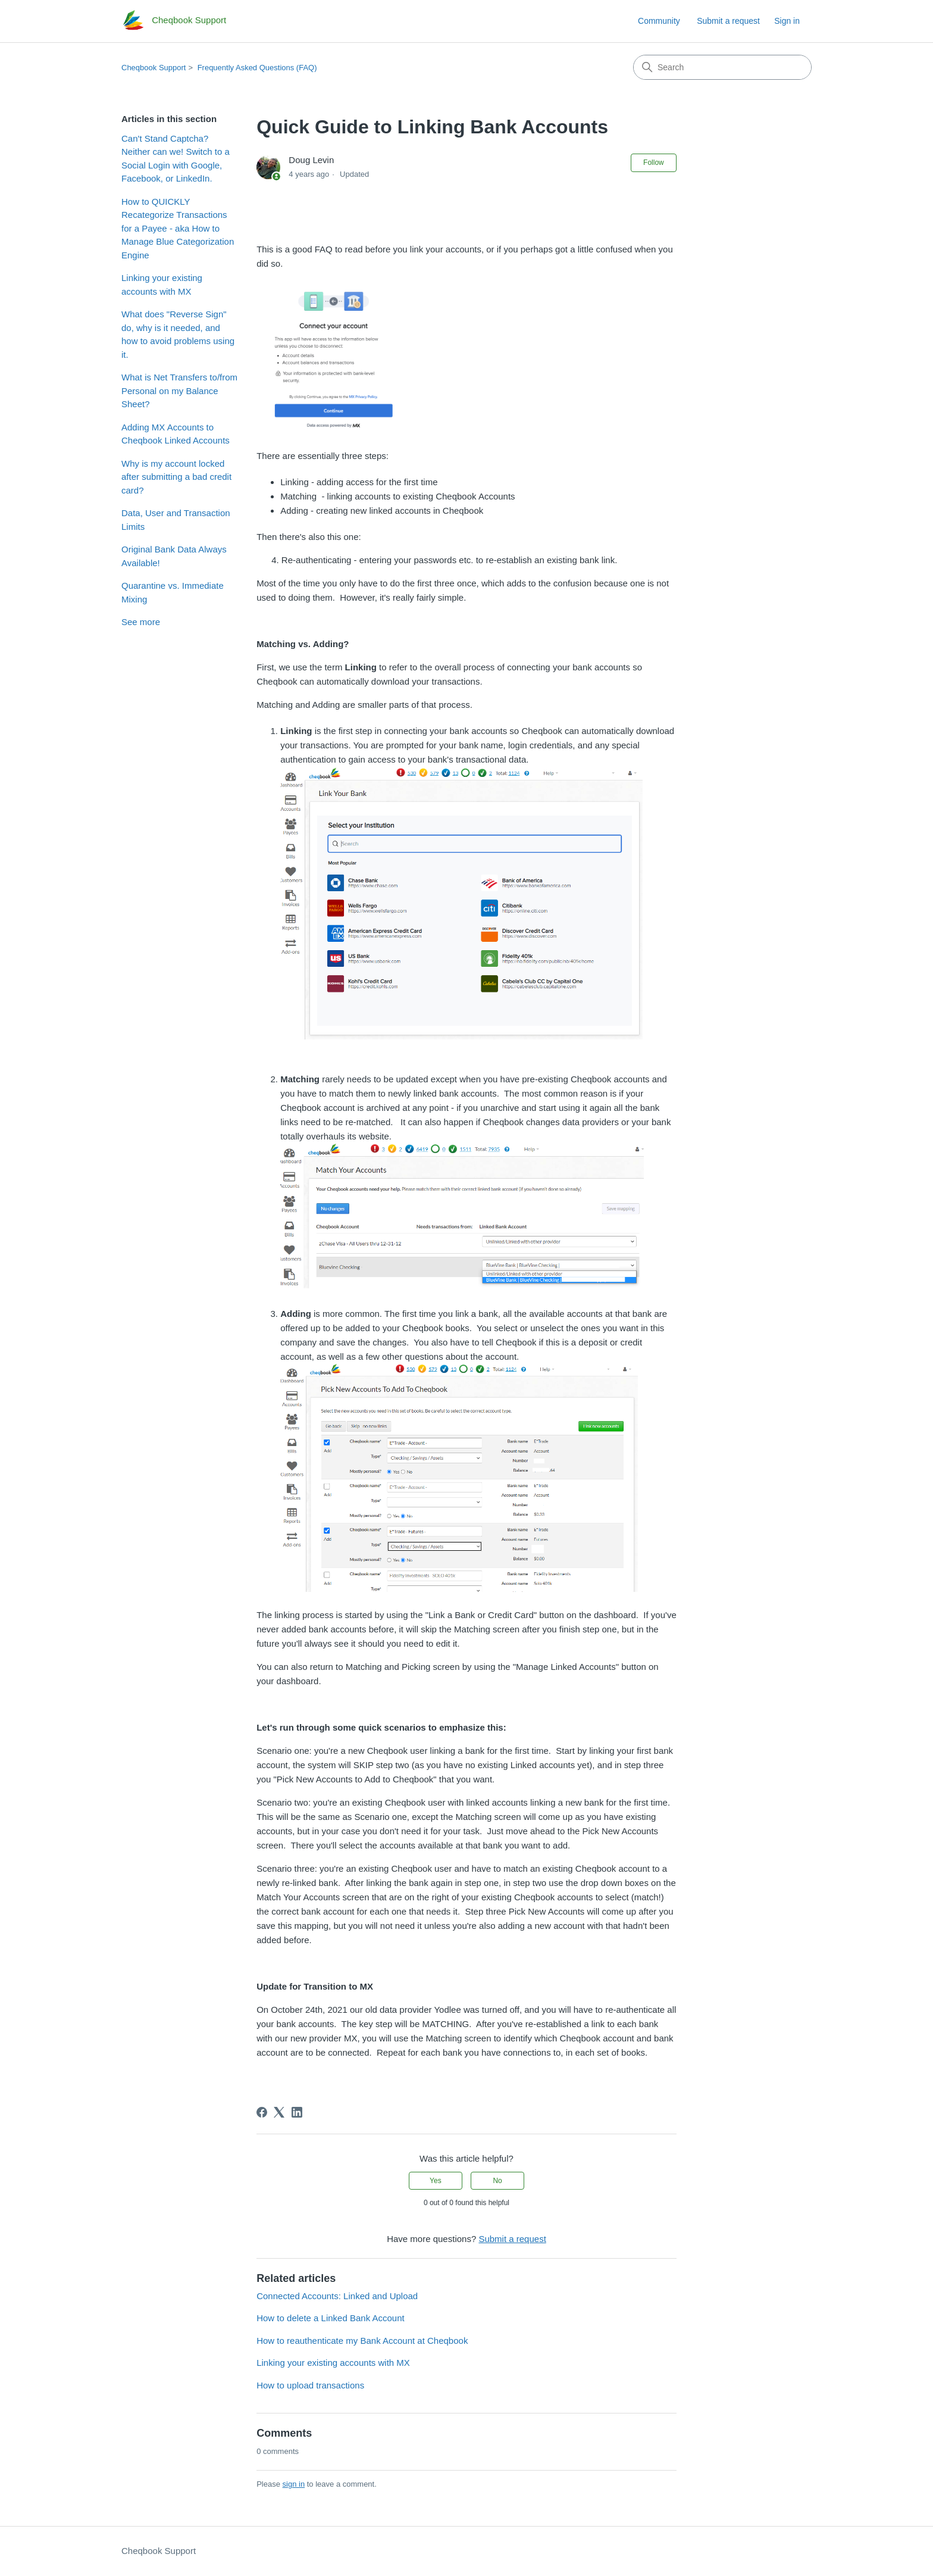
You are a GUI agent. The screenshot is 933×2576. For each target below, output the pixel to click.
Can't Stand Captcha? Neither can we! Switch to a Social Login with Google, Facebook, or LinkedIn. (175, 158)
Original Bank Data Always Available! (174, 556)
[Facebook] (261, 2112)
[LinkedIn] (297, 2112)
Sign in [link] (787, 21)
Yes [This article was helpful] (436, 2181)
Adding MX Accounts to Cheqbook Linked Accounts (175, 434)
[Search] (722, 67)
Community (659, 21)
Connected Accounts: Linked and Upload (337, 2296)
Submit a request (728, 21)
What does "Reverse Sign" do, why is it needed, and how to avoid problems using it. (177, 334)
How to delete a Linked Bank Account (330, 2318)
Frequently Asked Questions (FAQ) (257, 67)
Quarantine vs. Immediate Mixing (172, 592)
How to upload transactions (310, 2385)
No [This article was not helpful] (497, 2181)
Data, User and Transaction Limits (175, 520)
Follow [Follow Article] (653, 162)
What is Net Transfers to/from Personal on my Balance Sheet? (179, 390)
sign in (294, 2484)
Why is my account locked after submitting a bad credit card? (176, 476)
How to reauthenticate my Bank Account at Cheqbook (362, 2340)
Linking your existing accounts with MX (161, 284)
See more (140, 622)
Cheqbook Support (153, 67)
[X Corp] (279, 2112)
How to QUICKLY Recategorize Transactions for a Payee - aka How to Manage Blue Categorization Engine (177, 228)
